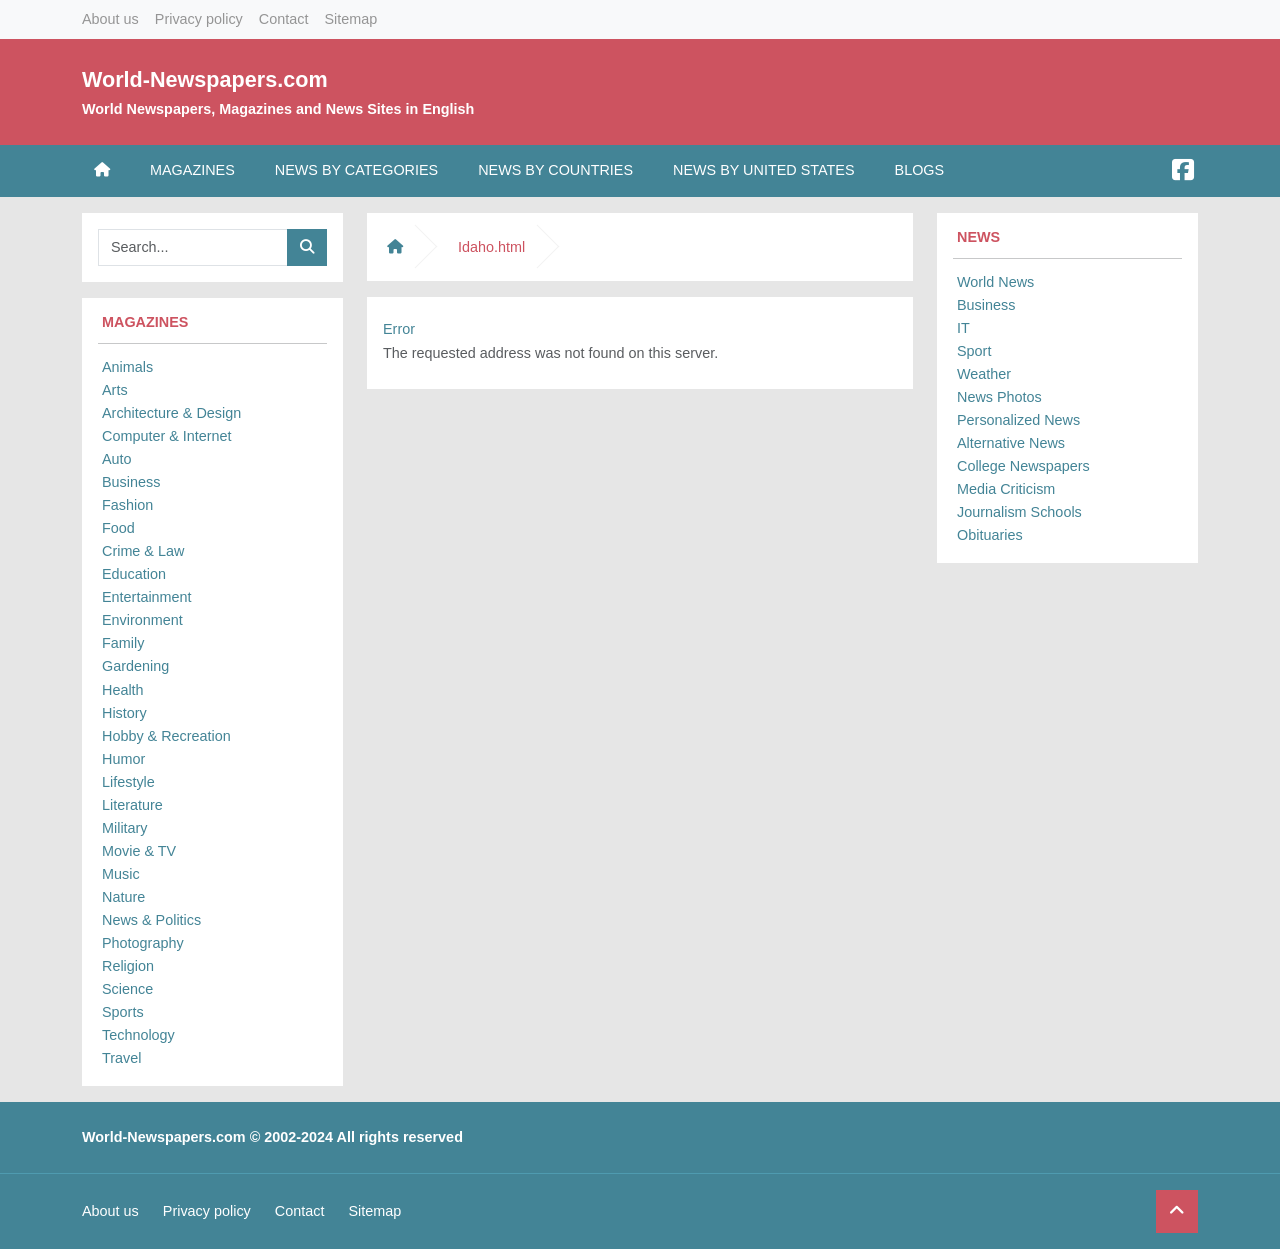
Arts (115, 390)
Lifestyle (128, 782)
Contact (284, 19)
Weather (984, 374)
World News (995, 282)
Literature (132, 805)
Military (125, 828)
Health (123, 690)
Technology (138, 1035)
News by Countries (555, 170)
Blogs (920, 170)
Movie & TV (139, 851)
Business (131, 482)
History (124, 713)
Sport (974, 351)
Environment (142, 620)
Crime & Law (143, 551)
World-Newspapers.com (205, 79)
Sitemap (350, 19)
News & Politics (151, 920)
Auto (117, 459)
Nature (123, 897)
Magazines (192, 170)
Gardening (135, 666)
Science (127, 989)
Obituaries (990, 535)
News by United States (764, 170)
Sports (123, 1012)
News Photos (999, 397)
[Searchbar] (193, 247)
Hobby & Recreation (166, 736)
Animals (127, 367)
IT (963, 328)
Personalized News (1018, 420)
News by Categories (356, 170)
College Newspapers (1023, 466)
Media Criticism (1006, 489)
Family (123, 643)
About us (110, 19)
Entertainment (147, 597)
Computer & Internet (167, 436)
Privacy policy (199, 19)
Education (134, 574)
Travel (121, 1058)
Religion (128, 966)
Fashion (127, 505)
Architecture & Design (171, 413)
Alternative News (1011, 443)
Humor (123, 759)
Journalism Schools (1019, 512)
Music (121, 874)
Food (118, 528)
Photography (143, 943)
